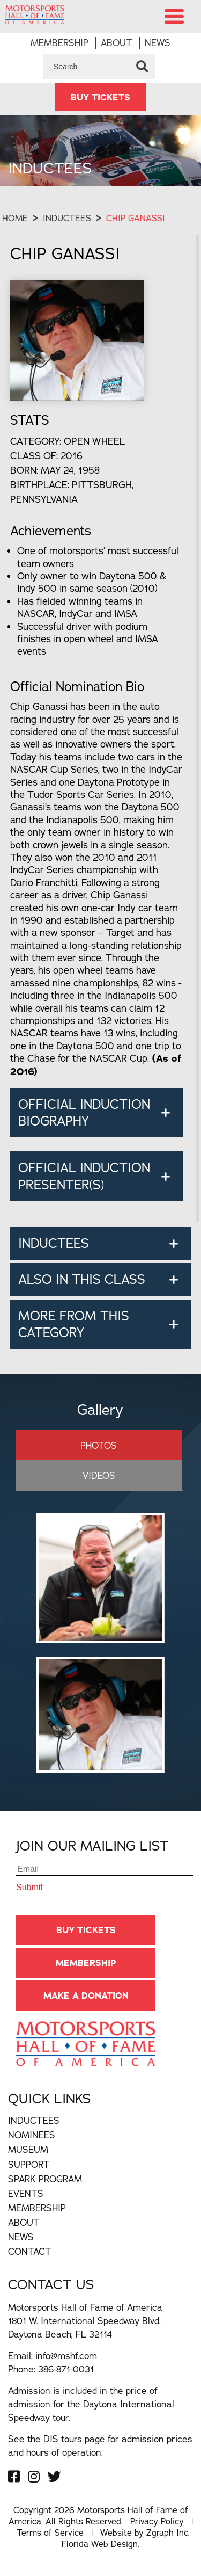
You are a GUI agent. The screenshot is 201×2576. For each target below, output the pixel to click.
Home (15, 218)
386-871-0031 (66, 2369)
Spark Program (45, 2179)
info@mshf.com (66, 2355)
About (116, 42)
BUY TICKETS (100, 97)
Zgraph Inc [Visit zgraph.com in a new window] (167, 2532)
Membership (59, 42)
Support (29, 2164)
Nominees (31, 2134)
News (157, 42)
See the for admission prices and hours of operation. (100, 2445)
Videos (99, 1475)
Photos (98, 1445)
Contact (29, 2251)
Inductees (67, 218)
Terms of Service (50, 2532)
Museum (28, 2149)
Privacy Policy (157, 2521)
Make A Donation (86, 1995)
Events (25, 2193)
